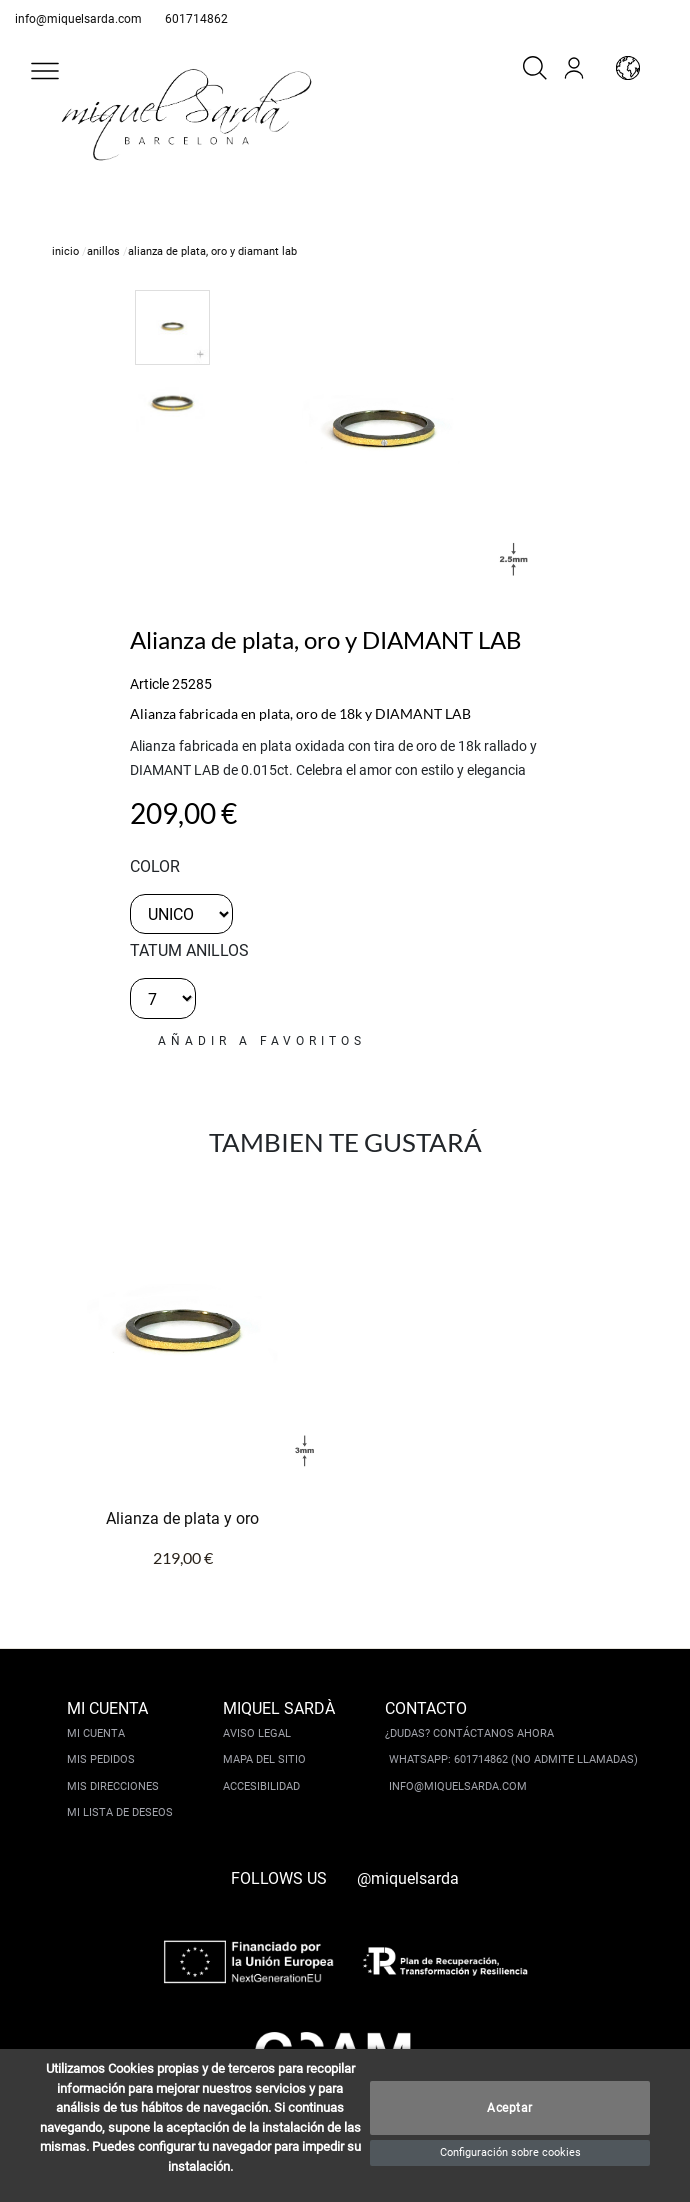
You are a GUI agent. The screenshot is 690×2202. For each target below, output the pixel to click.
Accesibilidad (261, 1786)
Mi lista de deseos (120, 1812)
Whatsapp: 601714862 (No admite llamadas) (513, 1759)
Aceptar (510, 2108)
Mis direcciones (113, 1786)
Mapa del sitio (264, 1759)
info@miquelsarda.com (78, 19)
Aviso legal (257, 1733)
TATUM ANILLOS (189, 950)
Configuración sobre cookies (510, 2152)
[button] (45, 71)
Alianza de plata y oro (182, 1518)
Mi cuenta (96, 1733)
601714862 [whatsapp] (196, 19)
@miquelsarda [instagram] (408, 1878)
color (155, 866)
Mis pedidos (101, 1759)
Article (149, 684)
